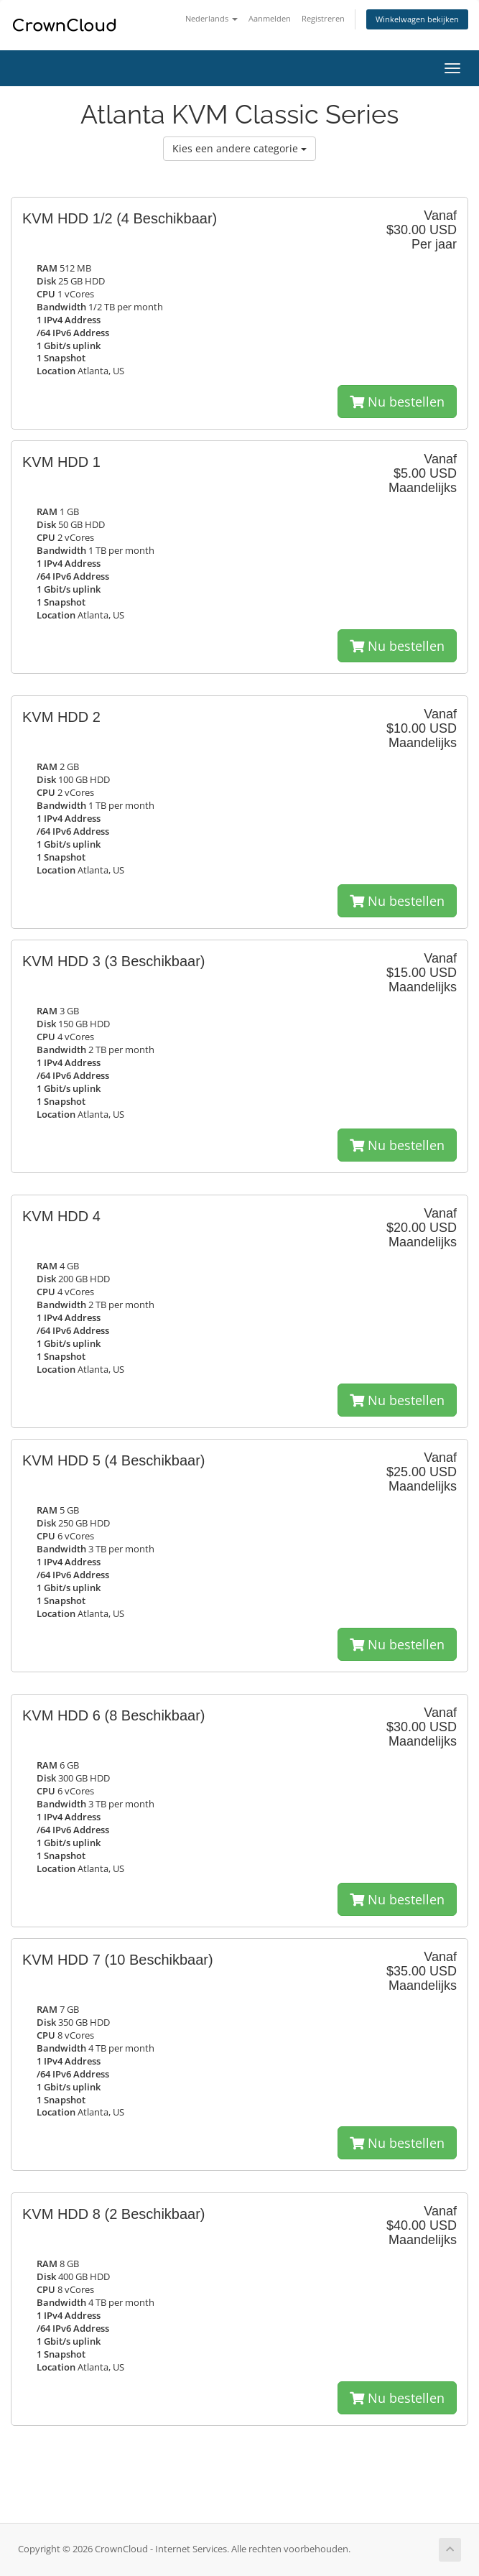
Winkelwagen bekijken (417, 19)
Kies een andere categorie (239, 148)
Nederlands (211, 18)
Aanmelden (269, 18)
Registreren (323, 18)
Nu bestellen (397, 401)
